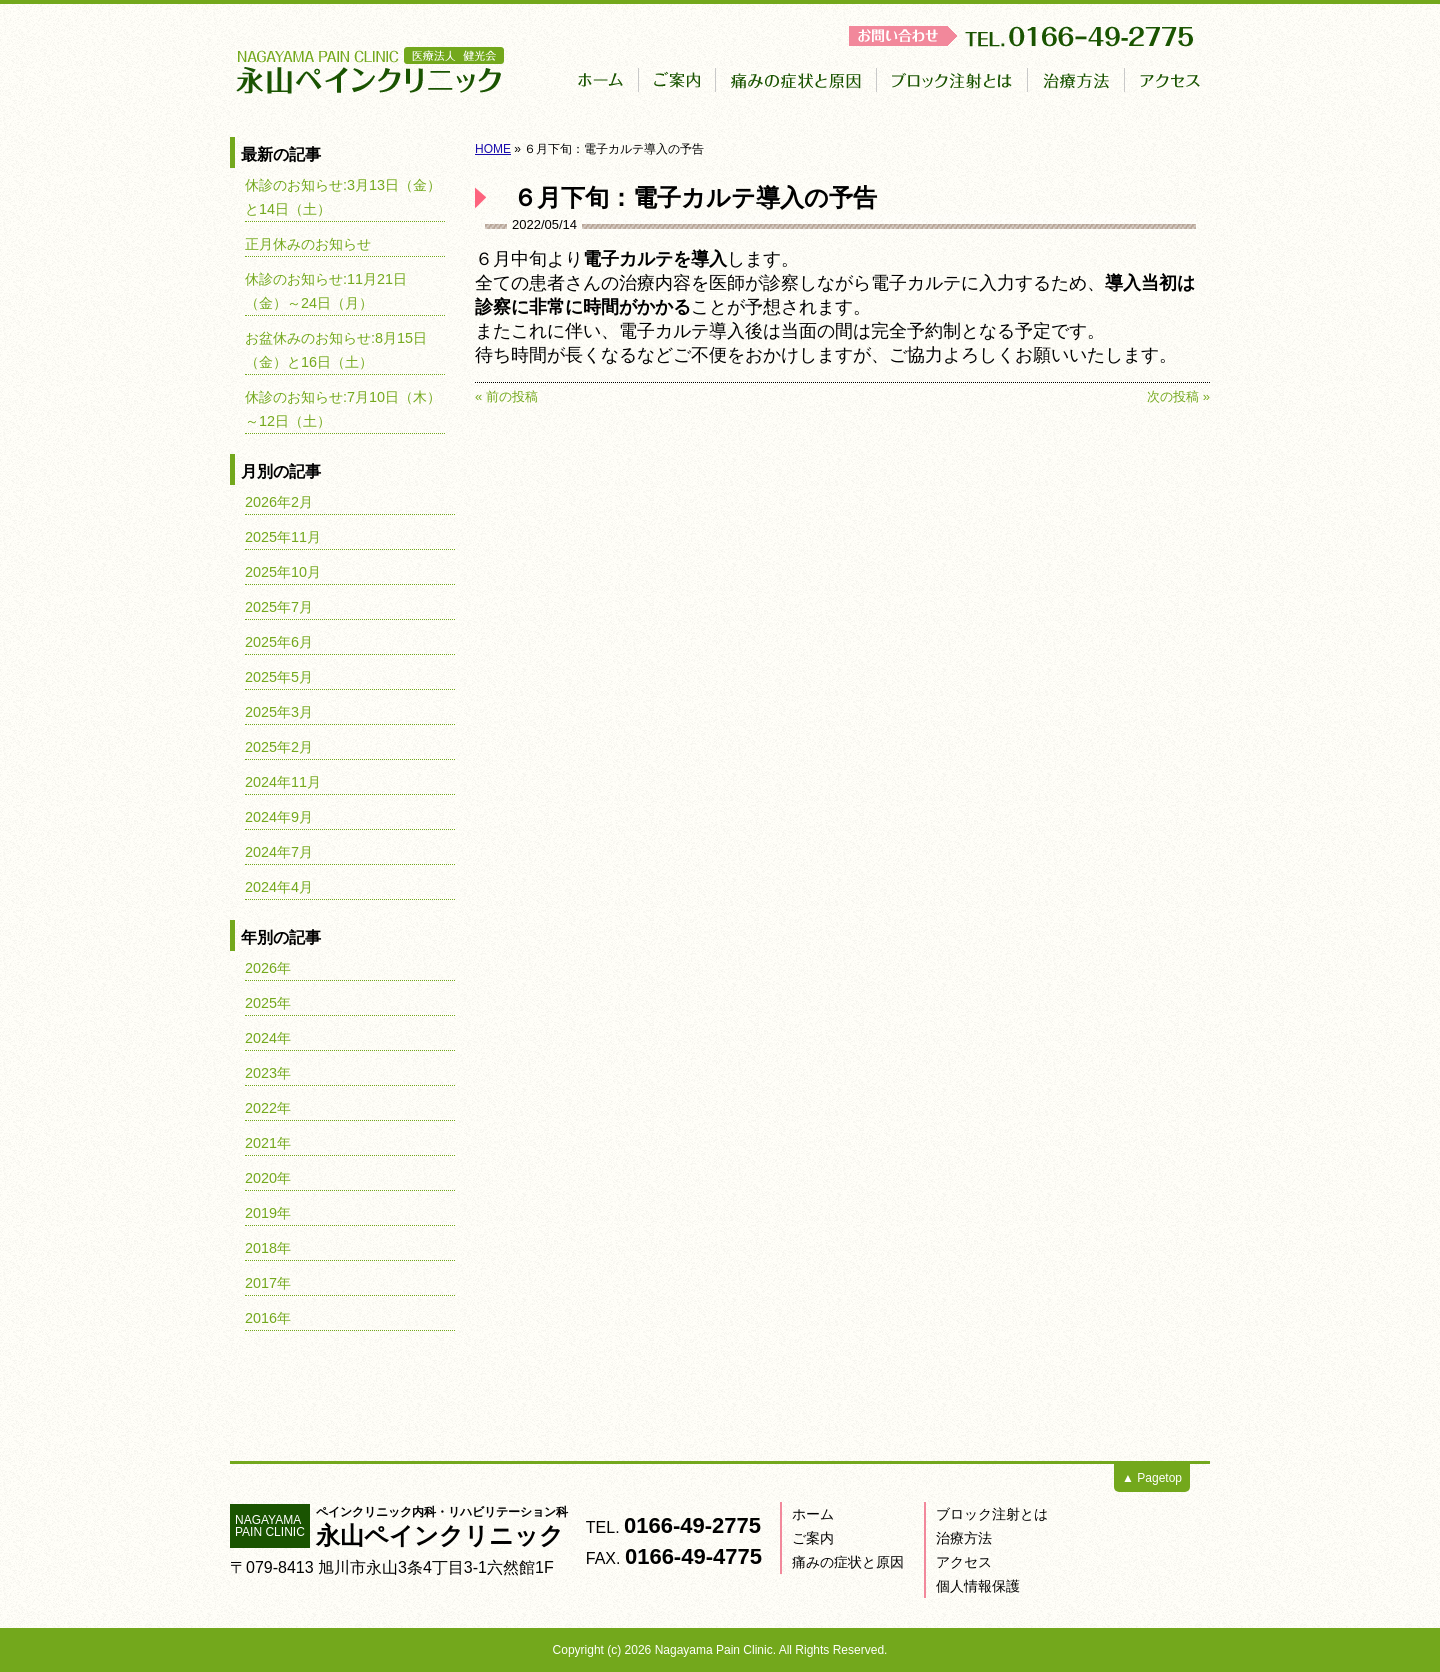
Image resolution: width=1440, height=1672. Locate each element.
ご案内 (813, 1538)
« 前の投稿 (506, 396)
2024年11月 (283, 782)
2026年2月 (279, 502)
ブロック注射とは (992, 1514)
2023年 (268, 1073)
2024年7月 (279, 852)
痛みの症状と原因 (848, 1562)
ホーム (813, 1514)
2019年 (268, 1213)
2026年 (268, 968)
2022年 (268, 1108)
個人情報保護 (978, 1586)
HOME (493, 149)
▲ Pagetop (1152, 1478)
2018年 (268, 1248)
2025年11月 (283, 537)
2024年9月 (279, 817)
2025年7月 (279, 607)
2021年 (268, 1143)
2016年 (268, 1318)
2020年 (268, 1178)
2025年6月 (279, 642)
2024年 (268, 1038)
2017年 (268, 1283)
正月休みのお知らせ (308, 244)
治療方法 (964, 1538)
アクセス (964, 1562)
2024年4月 (279, 887)
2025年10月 (283, 572)
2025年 (268, 1003)
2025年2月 (279, 747)
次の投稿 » (1178, 396)
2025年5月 (279, 677)
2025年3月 (279, 712)
